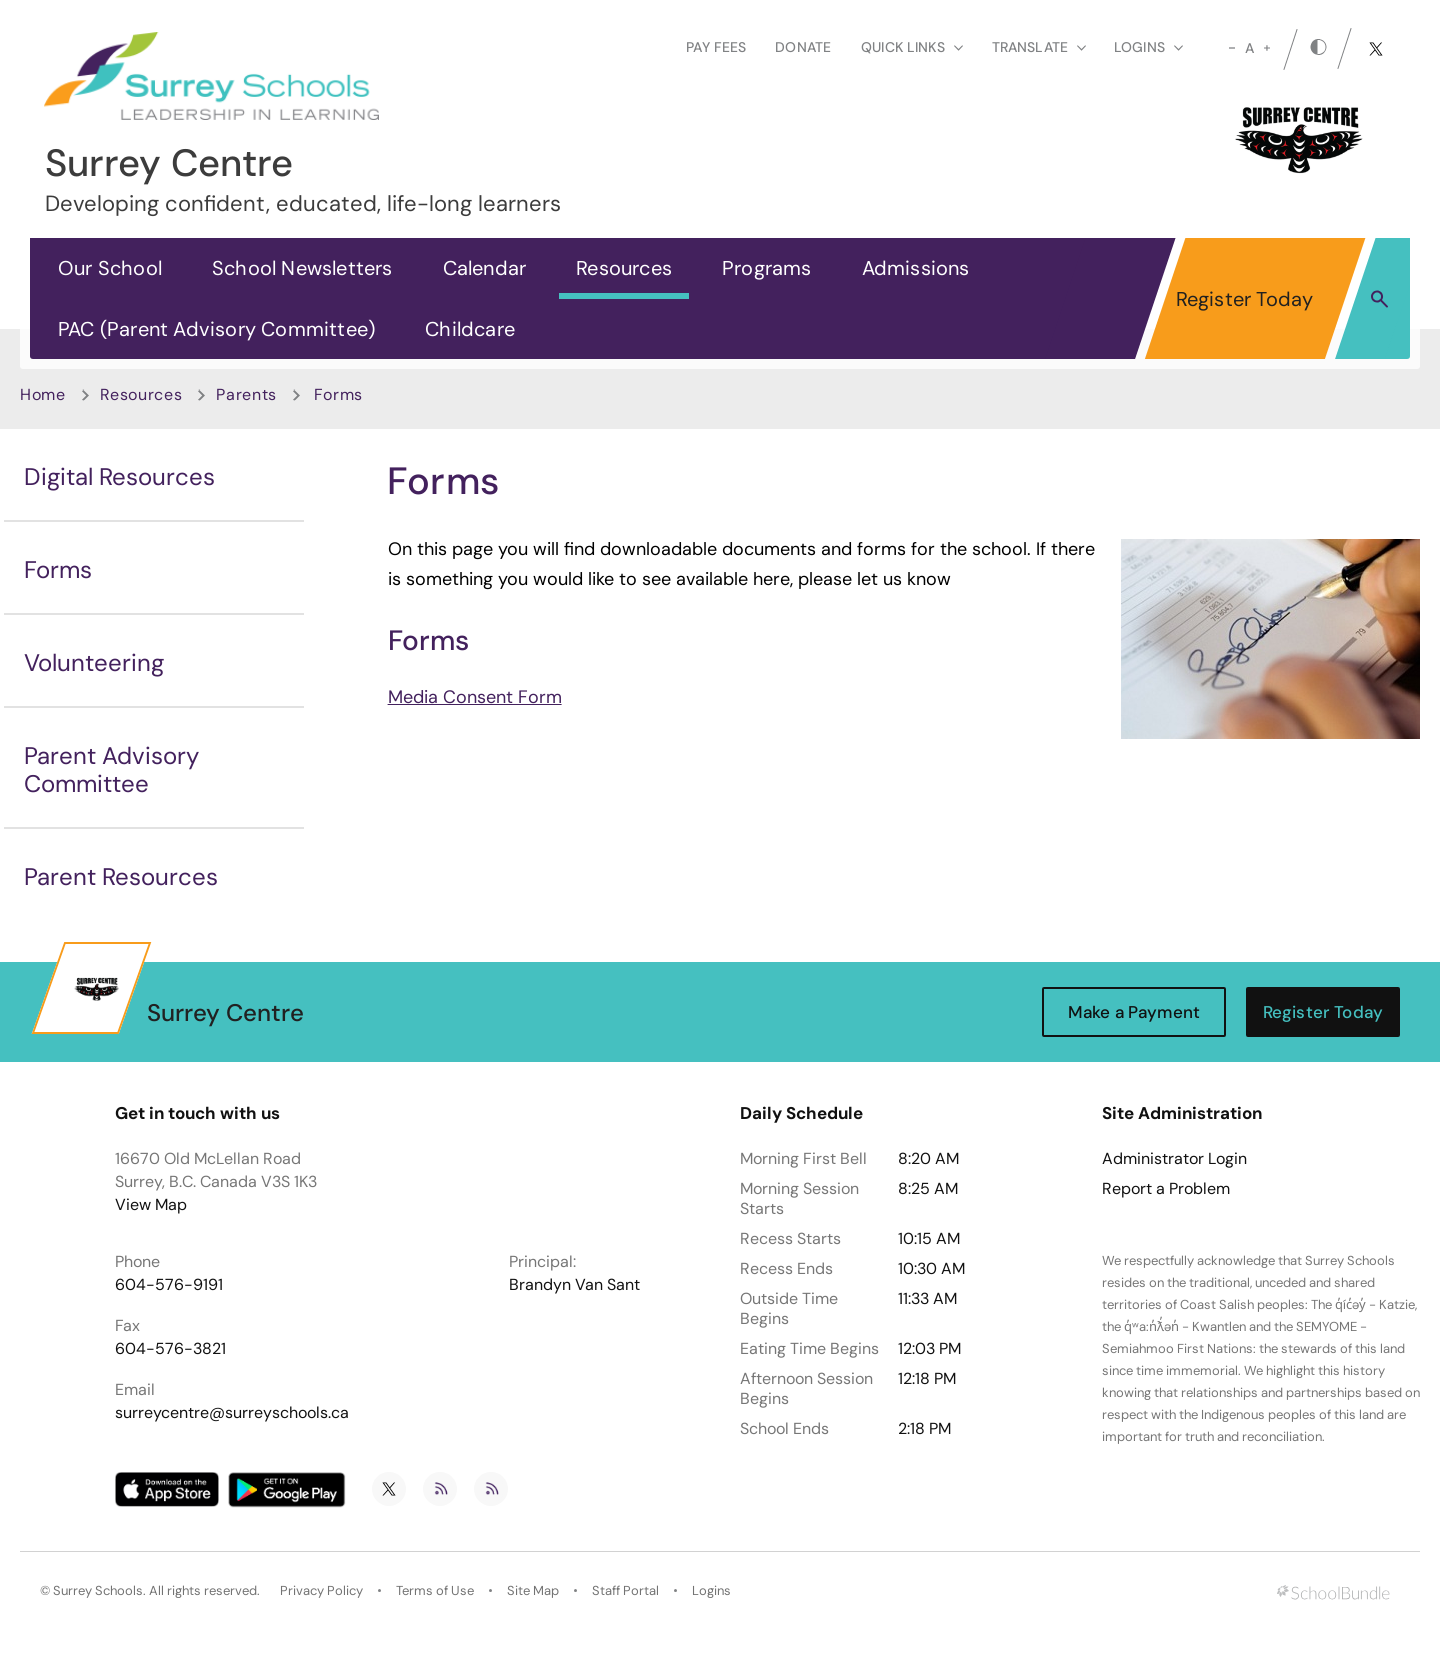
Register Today (1245, 299)
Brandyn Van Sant (574, 1284)
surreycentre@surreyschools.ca (232, 1412)
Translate (1039, 47)
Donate (803, 47)
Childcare (470, 329)
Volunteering (94, 662)
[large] (1267, 48)
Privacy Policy (321, 1590)
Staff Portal (625, 1590)
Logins (711, 1590)
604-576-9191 (169, 1284)
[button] (1379, 298)
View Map (151, 1204)
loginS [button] (1148, 47)
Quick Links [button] (912, 47)
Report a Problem (1166, 1189)
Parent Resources (121, 876)
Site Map (533, 1590)
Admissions (916, 268)
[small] (1232, 48)
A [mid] (1249, 48)
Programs (767, 268)
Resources (624, 268)
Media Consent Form (475, 697)
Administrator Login (1174, 1159)
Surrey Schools (98, 1590)
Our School (110, 268)
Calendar (485, 268)
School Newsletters (302, 268)
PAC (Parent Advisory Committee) (216, 329)
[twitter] (1376, 49)
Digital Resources (119, 476)
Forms (58, 569)
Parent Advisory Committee (111, 770)
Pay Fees (716, 47)
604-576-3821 (170, 1348)
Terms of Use (435, 1590)
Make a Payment (1134, 1012)
